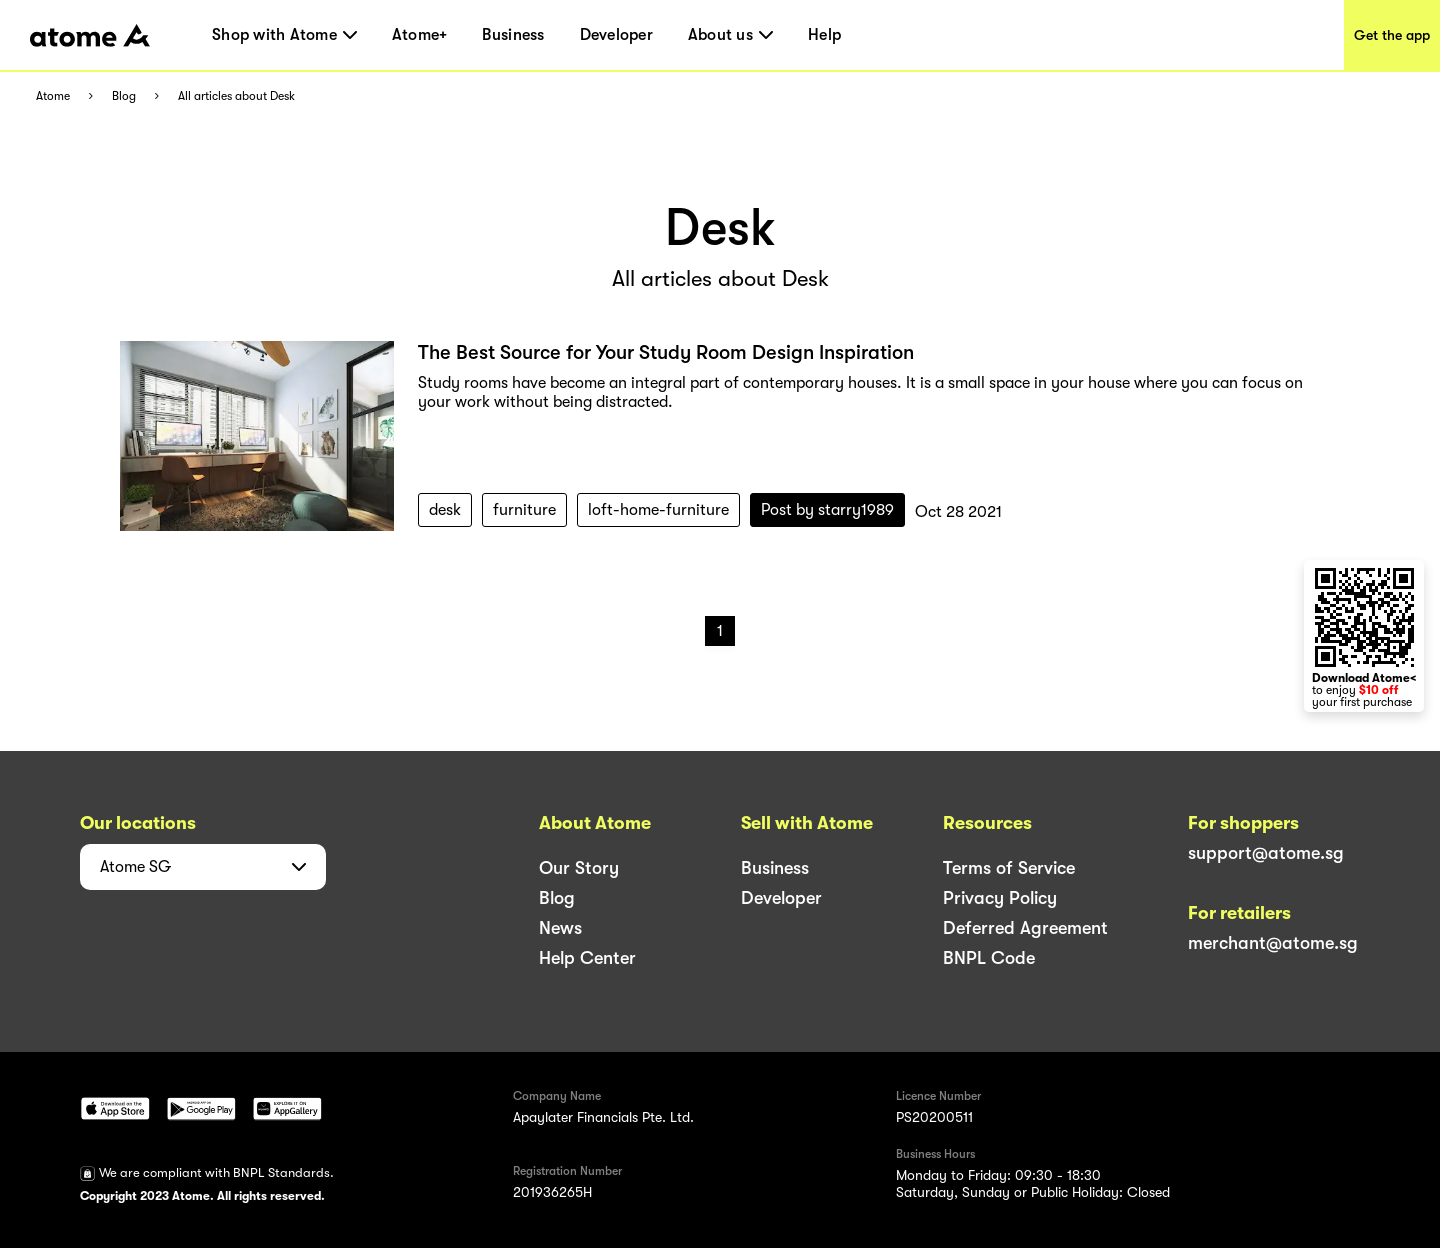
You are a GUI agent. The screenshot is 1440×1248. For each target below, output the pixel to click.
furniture (524, 510)
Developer (616, 35)
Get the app (1392, 35)
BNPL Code (989, 958)
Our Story (579, 868)
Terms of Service (1009, 868)
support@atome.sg (1266, 853)
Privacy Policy (1000, 898)
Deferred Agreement (1025, 928)
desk (445, 510)
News (560, 928)
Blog (124, 96)
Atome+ (420, 35)
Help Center (587, 958)
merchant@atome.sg (1273, 943)
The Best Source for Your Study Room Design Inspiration (666, 352)
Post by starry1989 (827, 510)
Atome (53, 96)
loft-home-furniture (658, 510)
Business (513, 35)
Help (824, 35)
